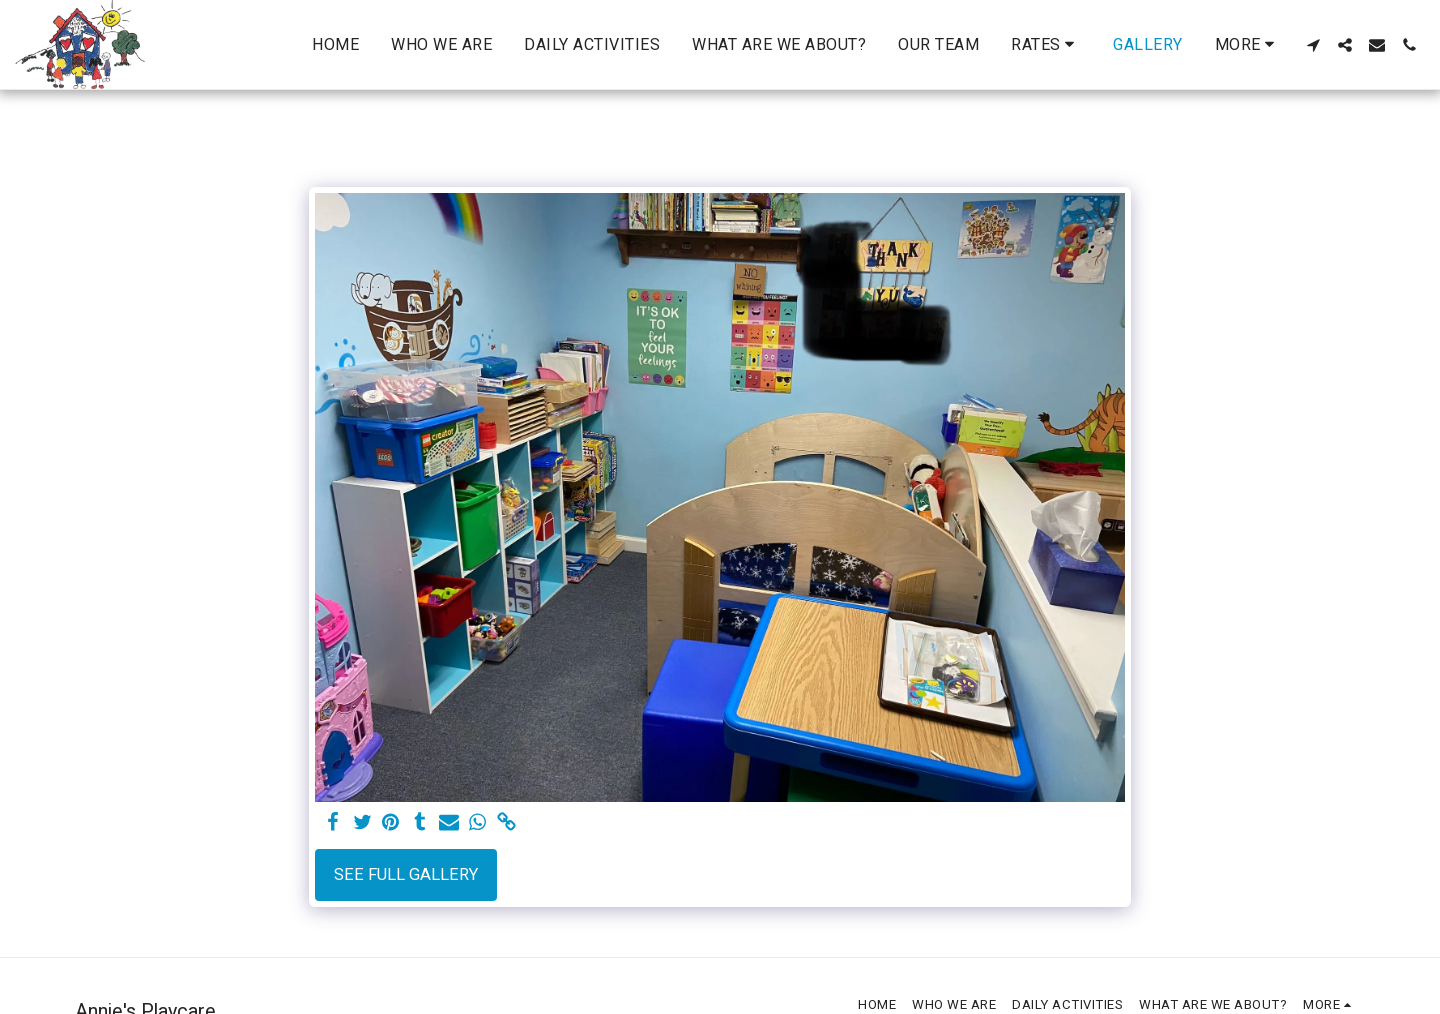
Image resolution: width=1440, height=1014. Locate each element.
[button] (1046, 44)
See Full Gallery (406, 874)
